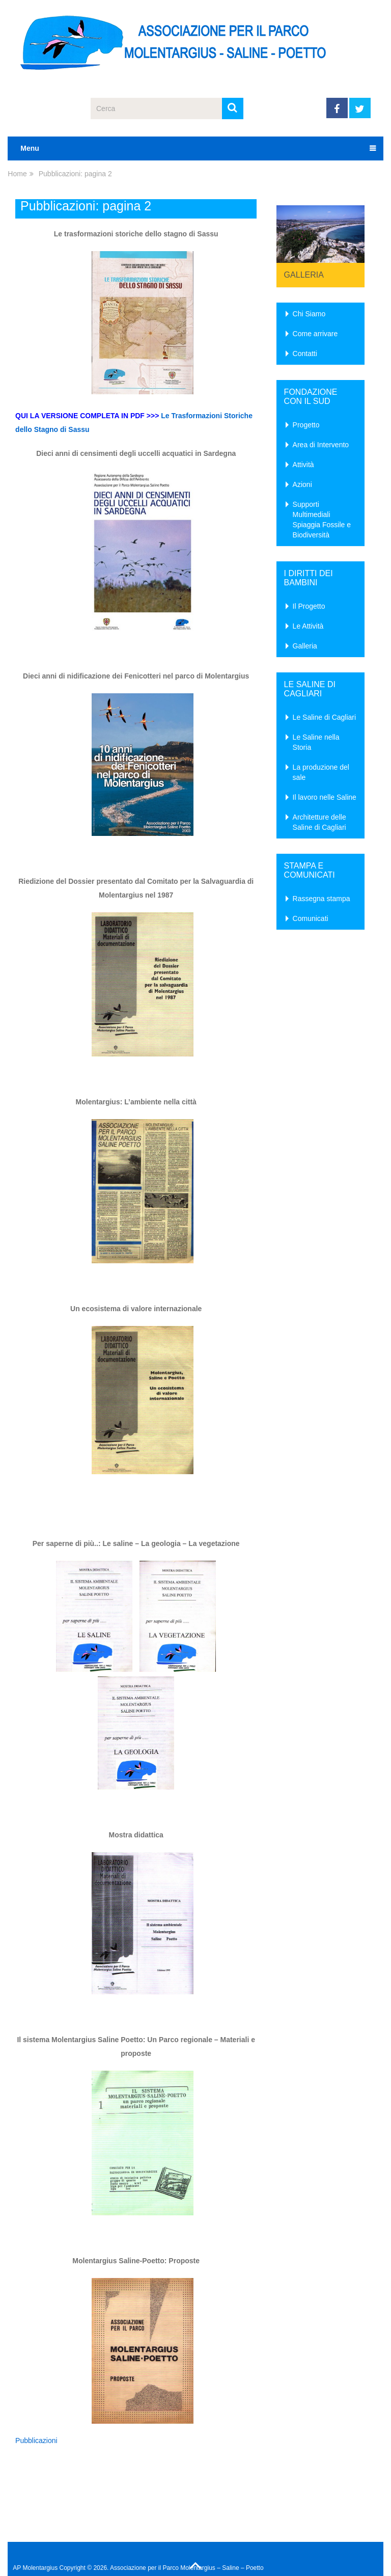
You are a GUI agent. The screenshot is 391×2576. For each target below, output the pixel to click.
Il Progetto (309, 606)
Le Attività (308, 626)
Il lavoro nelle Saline (324, 797)
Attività (303, 464)
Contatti (305, 353)
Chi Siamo (309, 314)
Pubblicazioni (36, 2440)
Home (17, 174)
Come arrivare (315, 334)
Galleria (304, 274)
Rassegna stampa (321, 898)
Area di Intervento (321, 445)
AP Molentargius (35, 2567)
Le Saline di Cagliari (324, 717)
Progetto (306, 425)
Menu (29, 148)
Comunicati (310, 918)
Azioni (302, 484)
